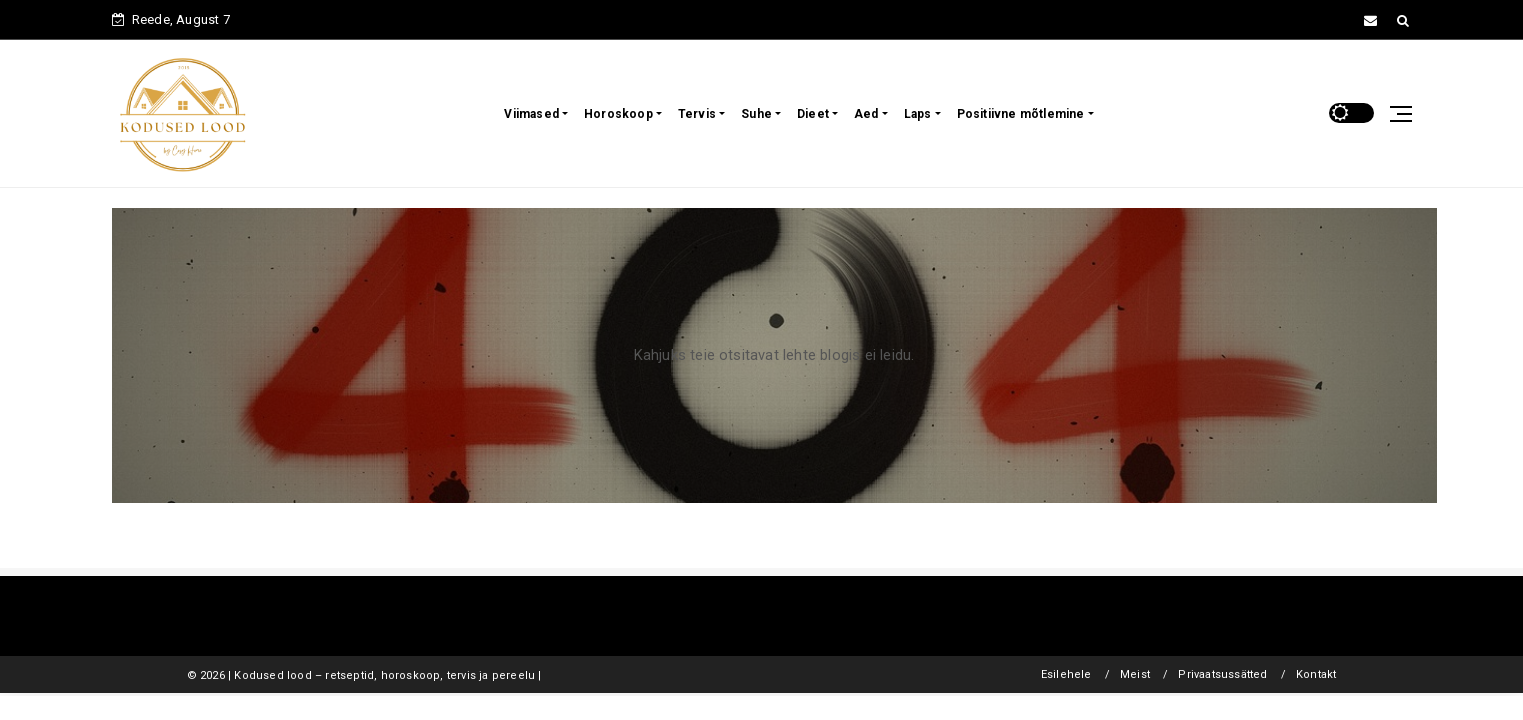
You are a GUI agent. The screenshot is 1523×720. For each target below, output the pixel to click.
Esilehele (1066, 674)
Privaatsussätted (1222, 674)
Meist (1135, 674)
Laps (918, 114)
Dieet (813, 114)
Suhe (756, 114)
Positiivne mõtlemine (1021, 114)
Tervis (697, 114)
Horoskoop (618, 114)
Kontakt (1316, 674)
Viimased (531, 114)
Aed (866, 114)
